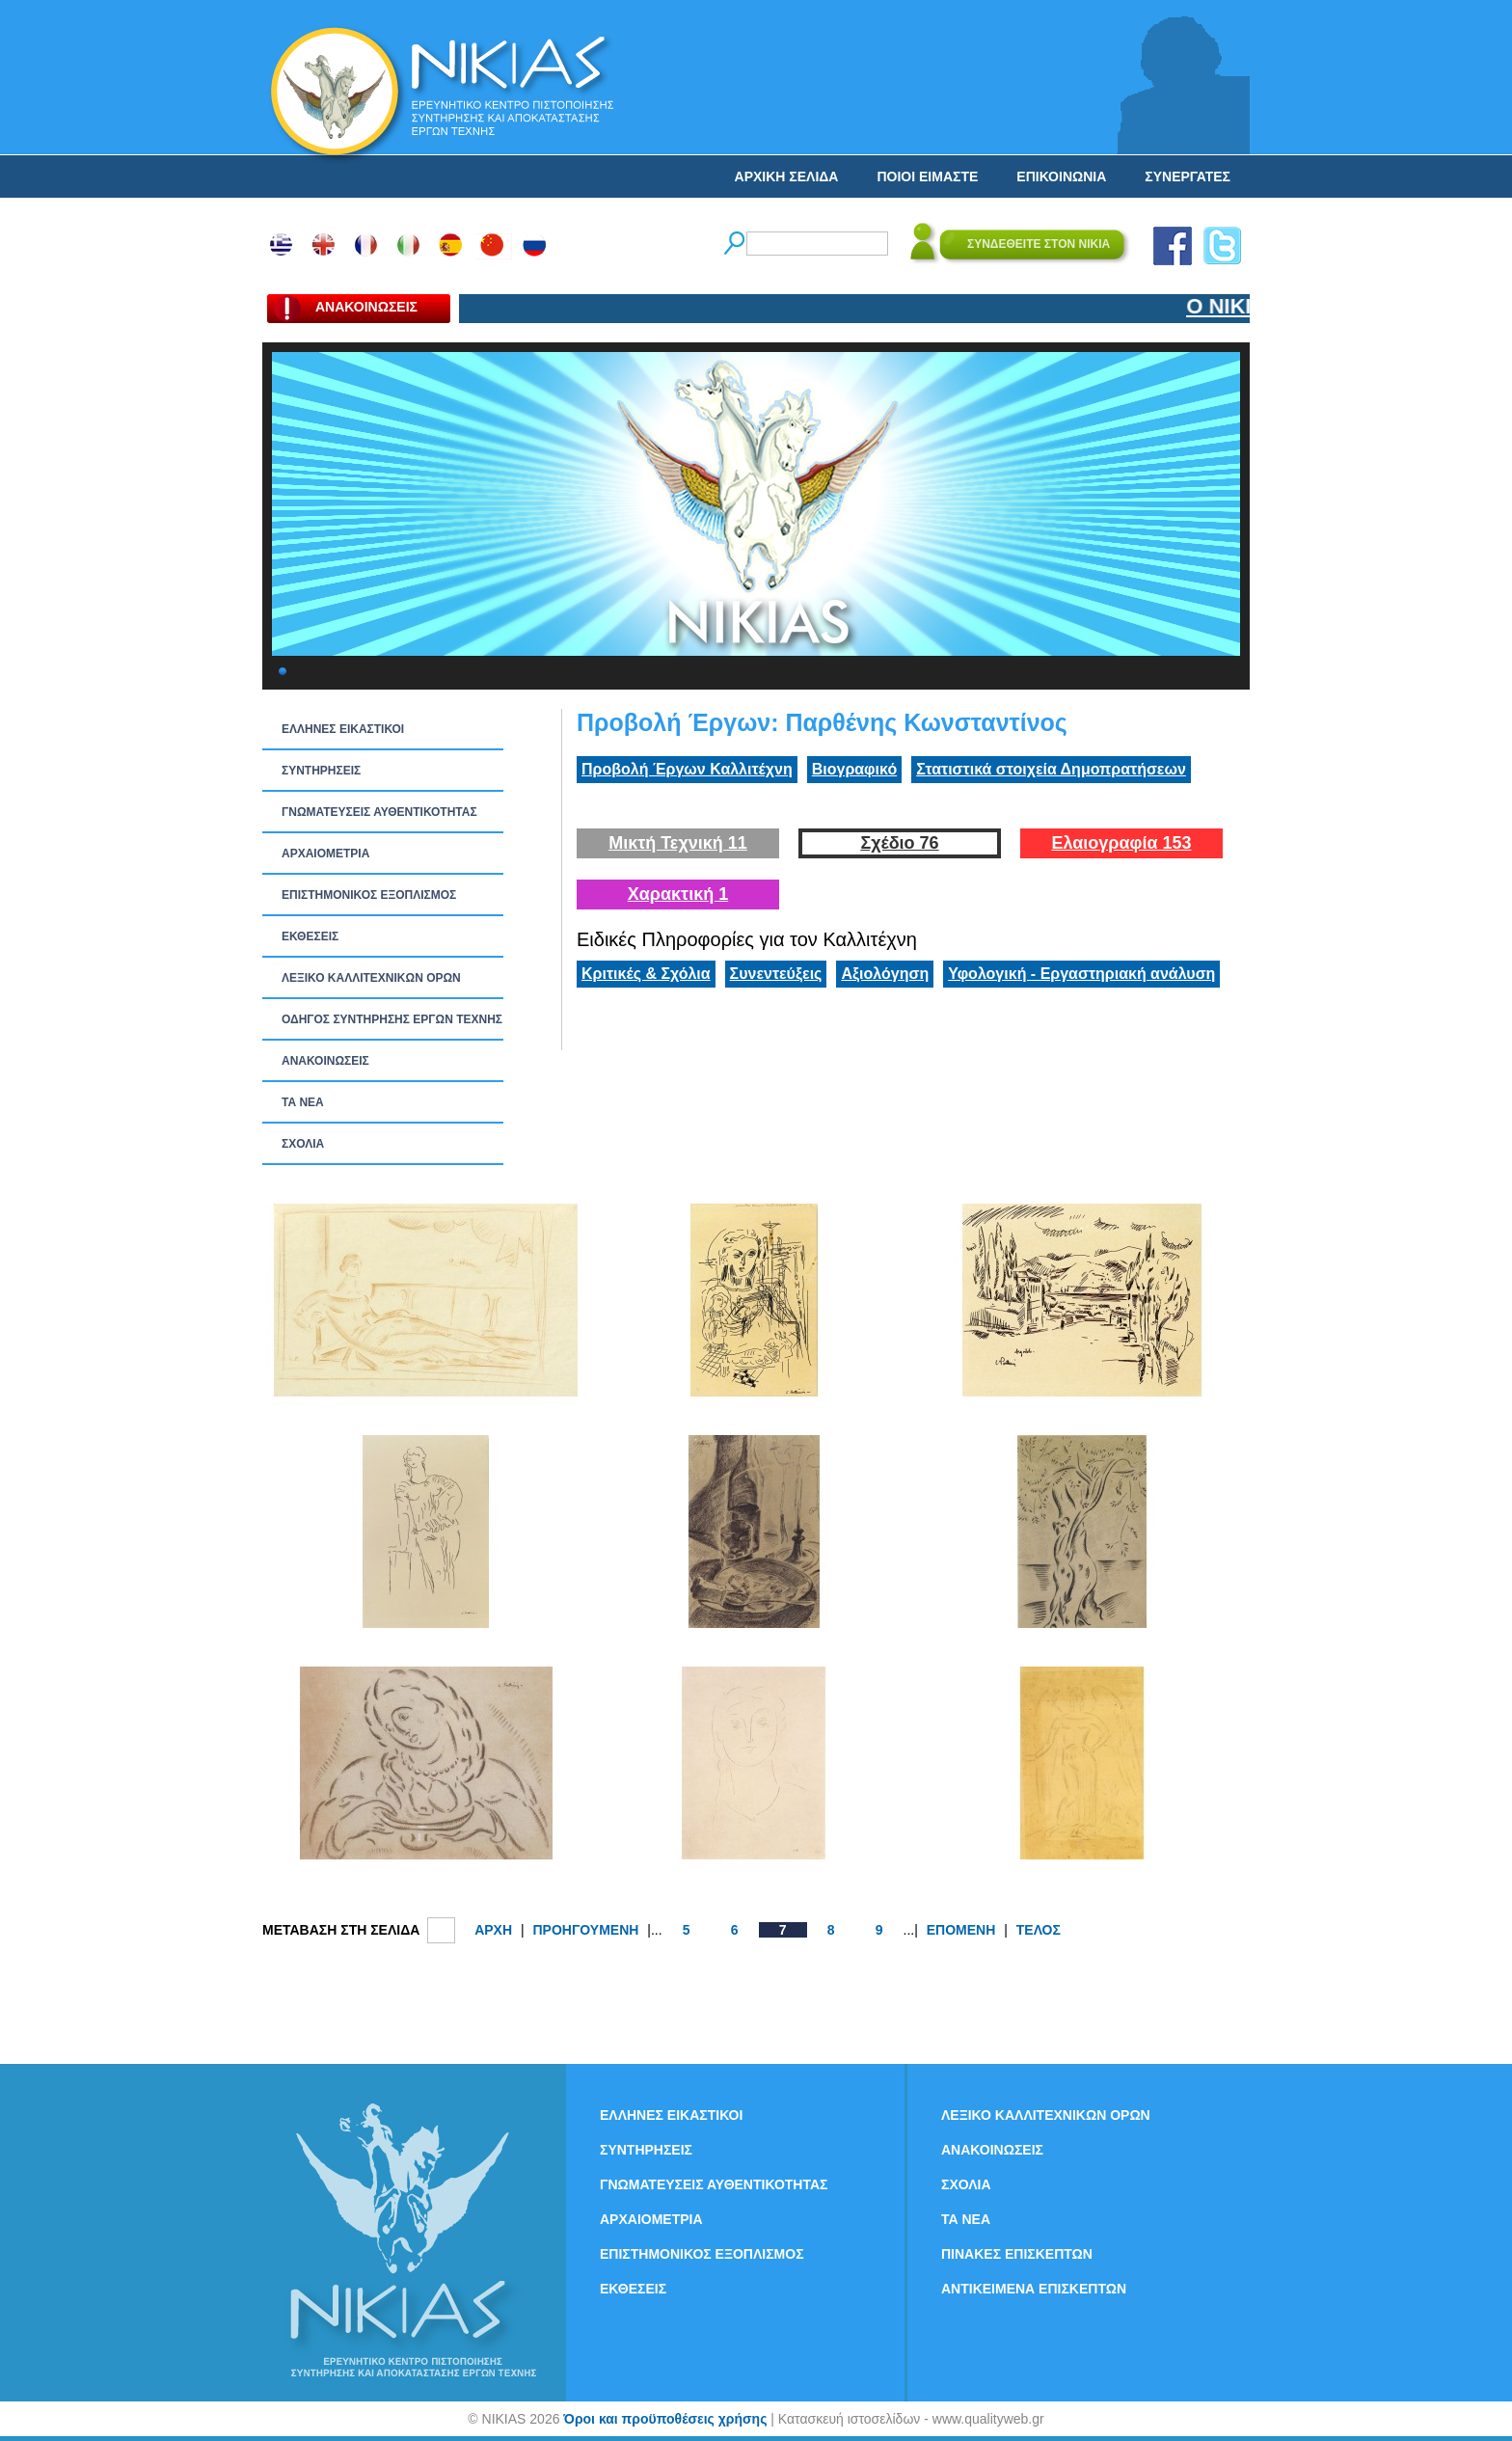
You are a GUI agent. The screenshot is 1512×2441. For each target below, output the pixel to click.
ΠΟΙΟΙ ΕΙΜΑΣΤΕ (927, 176)
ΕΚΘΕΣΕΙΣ (310, 936)
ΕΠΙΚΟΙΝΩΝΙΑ (1061, 176)
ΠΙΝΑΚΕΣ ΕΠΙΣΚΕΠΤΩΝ (1017, 2254)
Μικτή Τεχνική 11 (677, 843)
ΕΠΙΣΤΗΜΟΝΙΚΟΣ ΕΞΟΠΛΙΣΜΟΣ (369, 895)
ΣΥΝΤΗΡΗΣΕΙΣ (321, 770)
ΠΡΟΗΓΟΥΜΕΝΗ (585, 1930)
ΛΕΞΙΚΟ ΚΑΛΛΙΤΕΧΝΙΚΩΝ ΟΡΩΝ (371, 978)
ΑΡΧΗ (493, 1930)
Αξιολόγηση (885, 973)
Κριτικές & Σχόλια (646, 973)
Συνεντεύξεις (776, 973)
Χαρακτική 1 (678, 894)
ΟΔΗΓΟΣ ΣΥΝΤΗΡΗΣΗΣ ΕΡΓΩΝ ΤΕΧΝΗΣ (392, 1019)
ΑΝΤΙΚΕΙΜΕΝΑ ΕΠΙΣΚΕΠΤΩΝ (1033, 2288)
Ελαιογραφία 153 (1121, 843)
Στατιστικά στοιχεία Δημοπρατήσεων (1051, 769)
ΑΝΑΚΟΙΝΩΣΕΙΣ (325, 1061)
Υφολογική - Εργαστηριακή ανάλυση (1081, 973)
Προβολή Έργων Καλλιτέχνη (687, 769)
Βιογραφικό (854, 769)
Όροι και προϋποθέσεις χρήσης (665, 2419)
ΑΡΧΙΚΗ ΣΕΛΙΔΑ (787, 176)
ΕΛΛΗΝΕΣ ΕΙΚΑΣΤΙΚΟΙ (343, 729)
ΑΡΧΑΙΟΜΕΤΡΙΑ (325, 853)
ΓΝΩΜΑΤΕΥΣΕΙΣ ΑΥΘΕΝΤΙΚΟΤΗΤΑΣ (379, 812)
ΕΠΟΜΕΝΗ (961, 1930)
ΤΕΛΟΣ (1038, 1930)
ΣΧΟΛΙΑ (303, 1144)
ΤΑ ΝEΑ (303, 1102)
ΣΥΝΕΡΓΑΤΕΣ (1187, 176)
